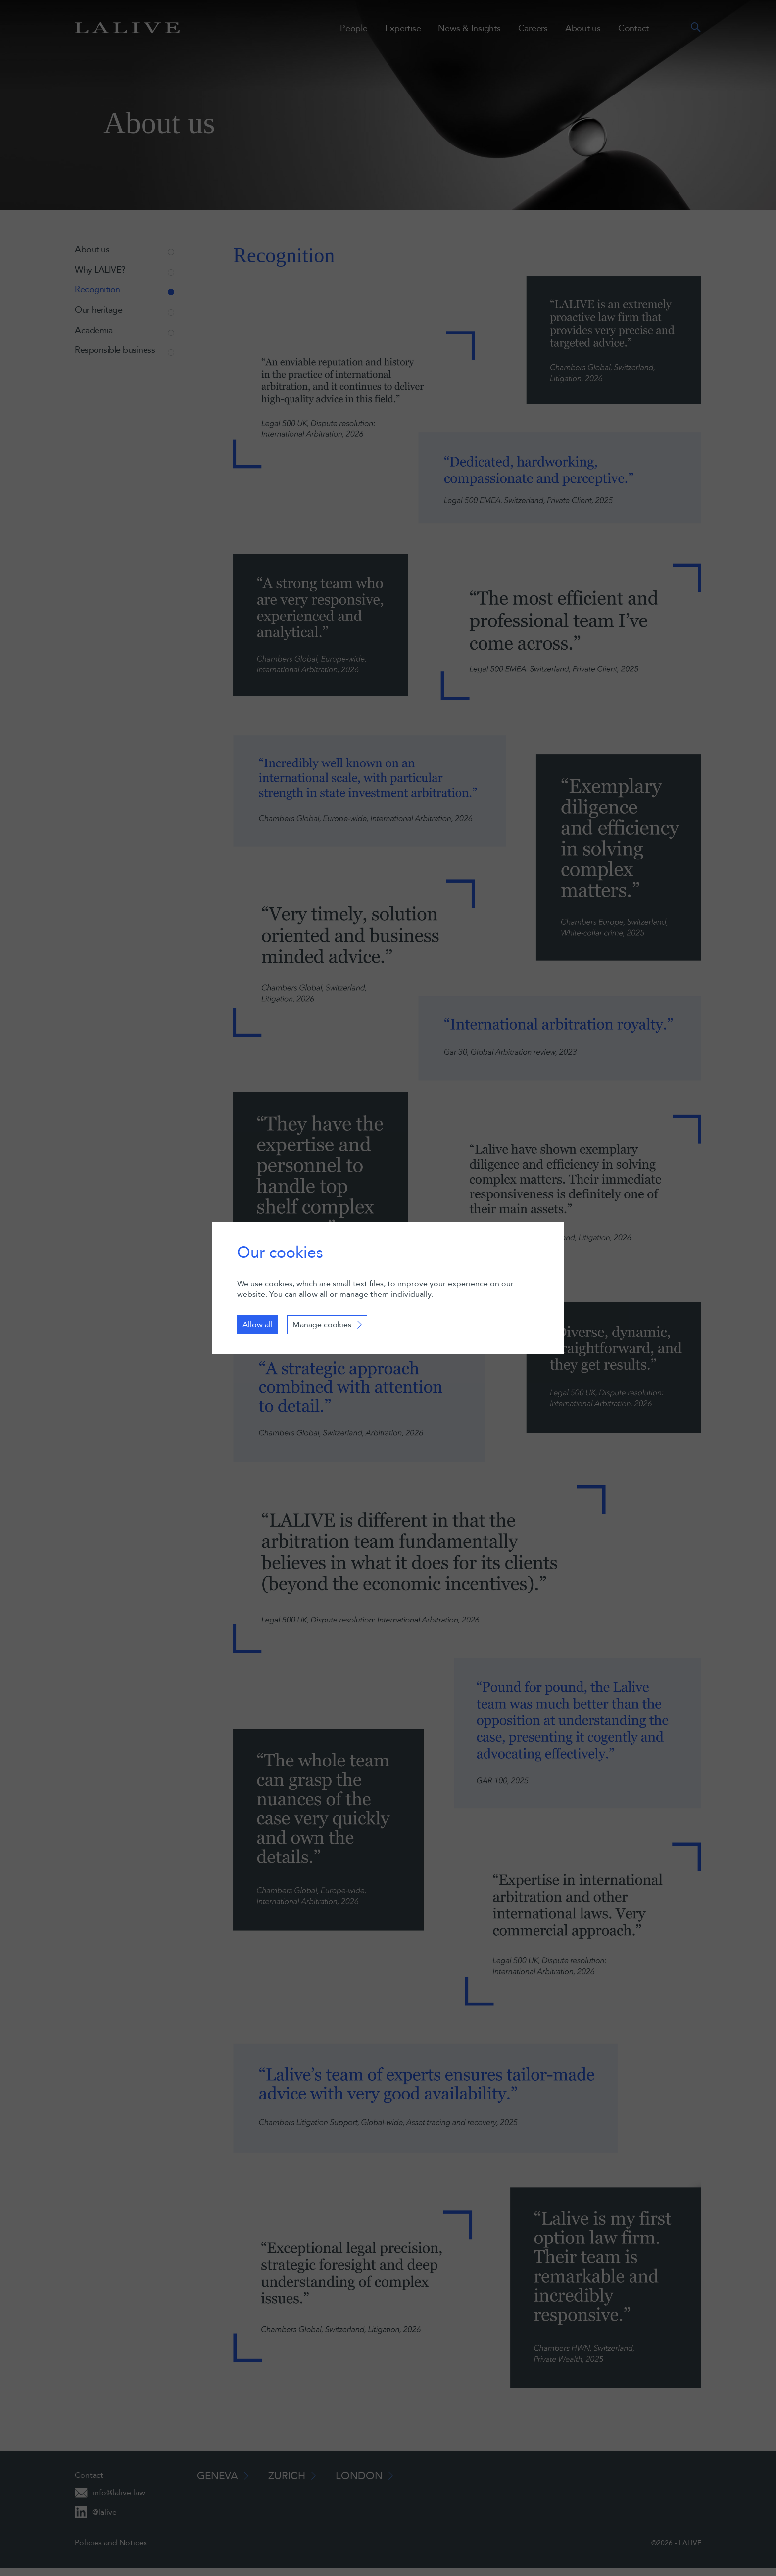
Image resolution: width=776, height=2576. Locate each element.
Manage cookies (321, 1324)
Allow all (257, 1324)
